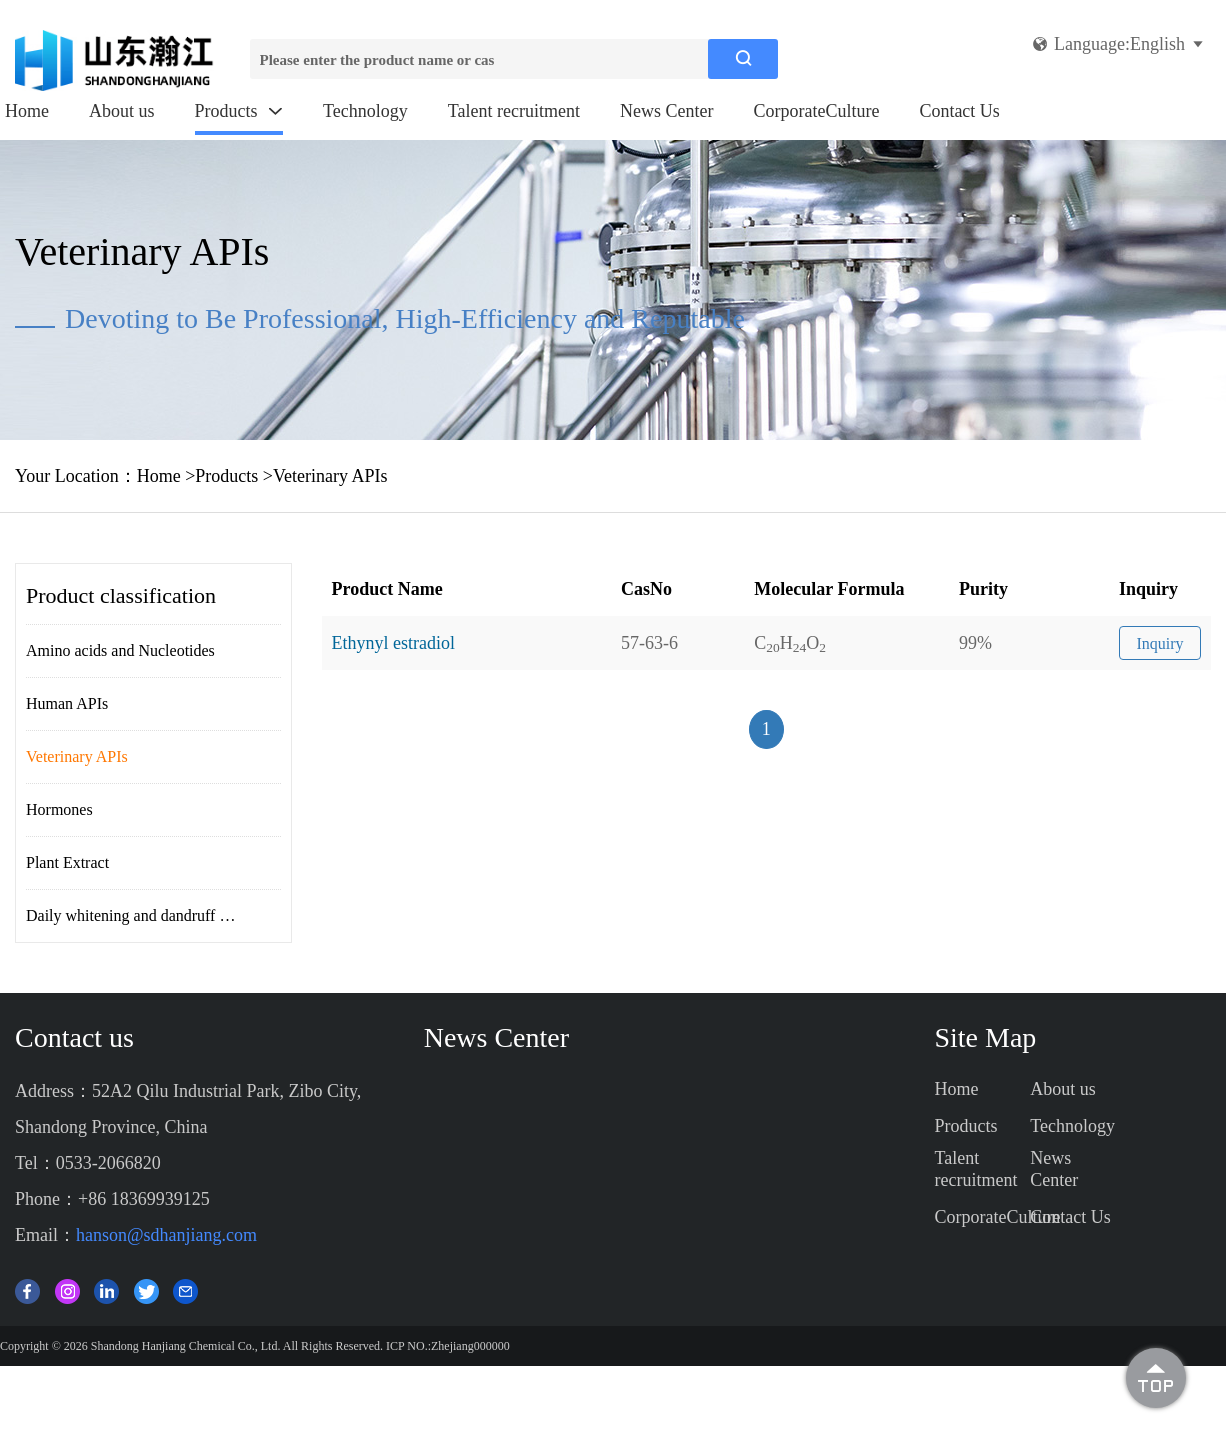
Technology (365, 111)
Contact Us (959, 111)
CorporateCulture (816, 111)
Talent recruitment (514, 111)
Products (239, 111)
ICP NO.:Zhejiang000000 (448, 1346)
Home (27, 111)
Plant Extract (67, 862)
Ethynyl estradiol (393, 643)
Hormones (59, 809)
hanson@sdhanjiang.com (166, 1235)
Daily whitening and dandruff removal (149, 915)
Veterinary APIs (330, 476)
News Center (666, 111)
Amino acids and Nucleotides (120, 650)
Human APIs (67, 703)
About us (122, 111)
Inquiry (1159, 643)
